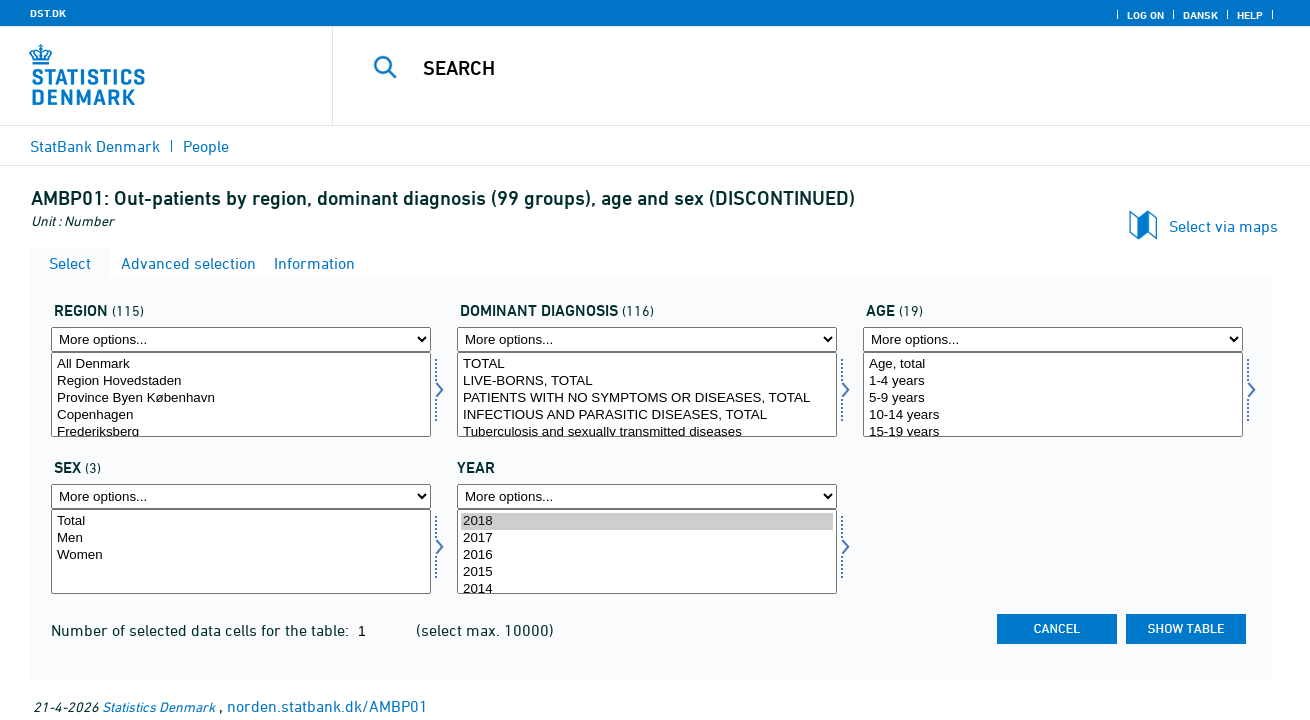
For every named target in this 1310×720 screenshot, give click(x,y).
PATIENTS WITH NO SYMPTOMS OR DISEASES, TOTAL (647, 398)
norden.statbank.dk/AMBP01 (327, 706)
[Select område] (241, 394)
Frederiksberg (241, 432)
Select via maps (1223, 226)
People (206, 146)
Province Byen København (241, 398)
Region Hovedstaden (241, 381)
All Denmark (241, 364)
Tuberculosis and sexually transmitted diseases (647, 432)
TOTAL (647, 364)
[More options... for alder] (1053, 339)
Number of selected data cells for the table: (202, 630)
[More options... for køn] (241, 496)
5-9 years (1053, 398)
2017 (647, 538)
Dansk (1200, 15)
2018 (647, 521)
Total (241, 521)
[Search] (800, 68)
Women (241, 555)
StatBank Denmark (95, 146)
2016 (647, 555)
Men (241, 538)
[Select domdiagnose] (647, 394)
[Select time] (647, 551)
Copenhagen (241, 415)
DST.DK (48, 13)
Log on (1145, 15)
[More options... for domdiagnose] (647, 339)
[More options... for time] (647, 496)
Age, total (1053, 364)
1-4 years (1053, 381)
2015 (647, 572)
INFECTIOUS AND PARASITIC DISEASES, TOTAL (647, 415)
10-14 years (1053, 415)
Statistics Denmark (158, 706)
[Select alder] (1053, 394)
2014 (647, 589)
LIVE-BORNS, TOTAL (647, 381)
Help (1250, 15)
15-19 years (1053, 432)
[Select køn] (241, 551)
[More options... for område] (241, 339)
